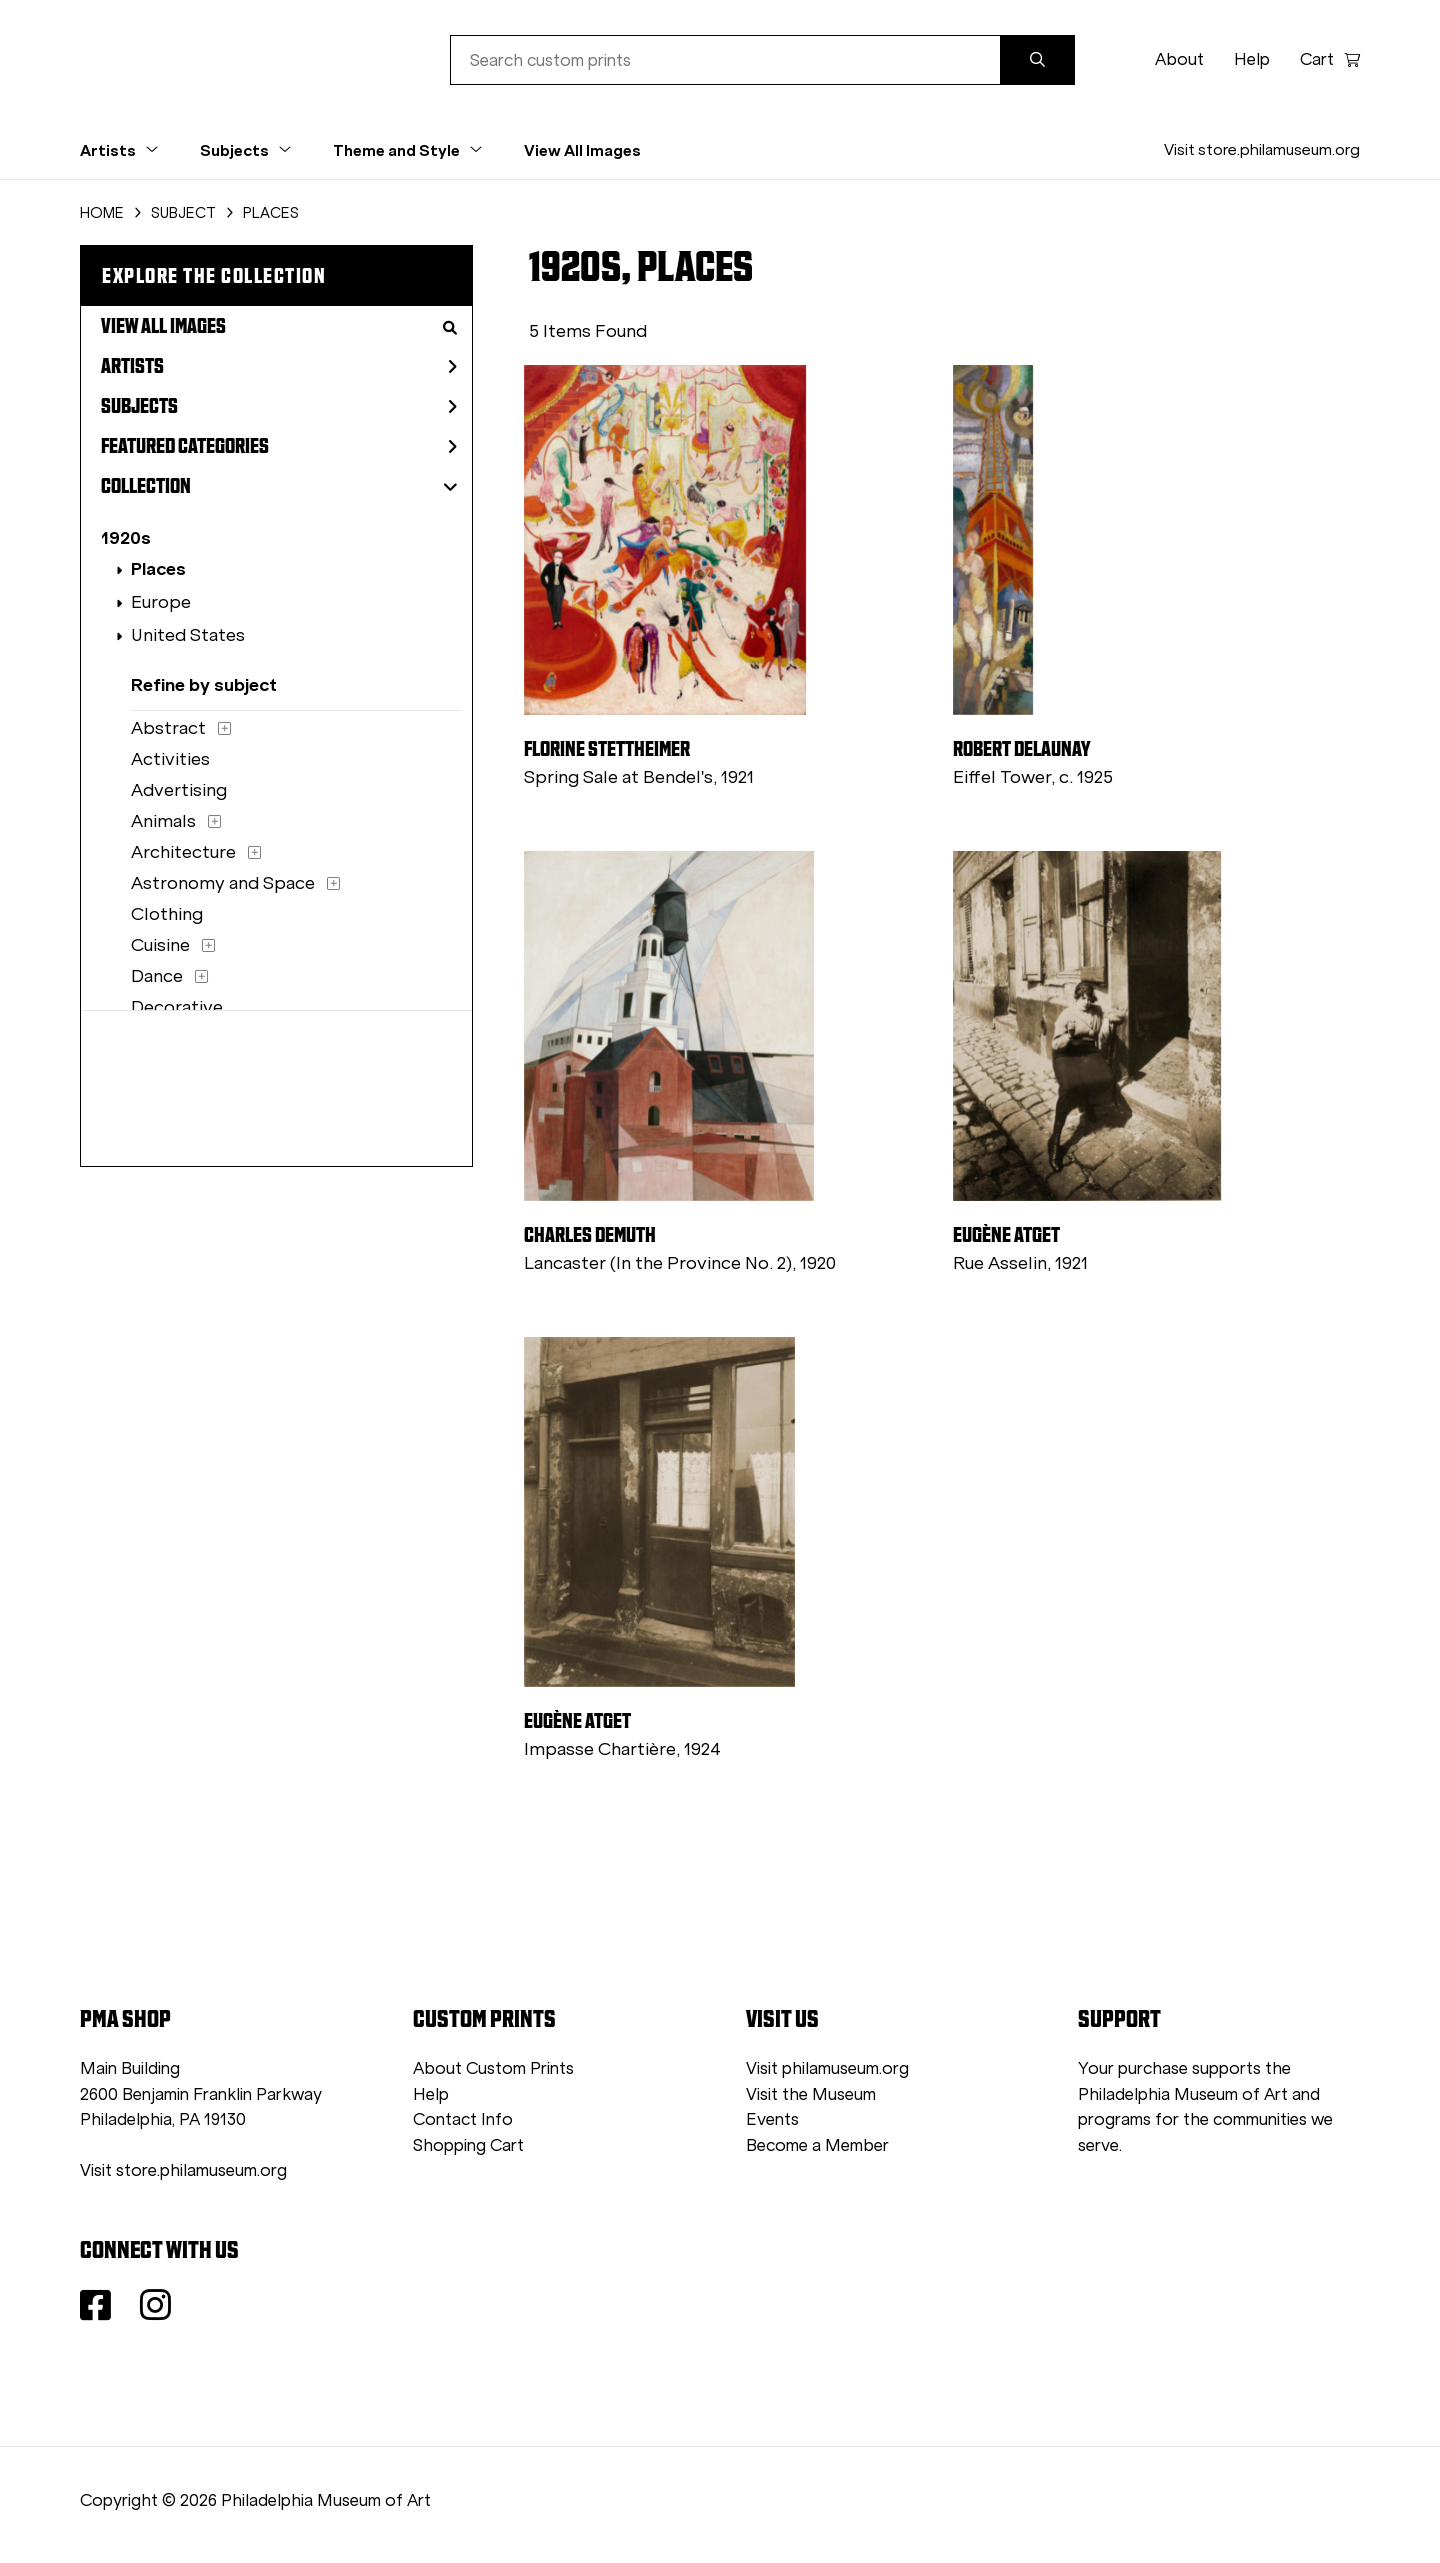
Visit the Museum (811, 2094)
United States (188, 635)
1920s (126, 537)
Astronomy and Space (223, 883)
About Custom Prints (493, 2068)
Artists (279, 366)
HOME (102, 213)
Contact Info (463, 2119)
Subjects (279, 406)
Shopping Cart (468, 2145)
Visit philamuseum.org (827, 2068)
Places (158, 568)
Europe (161, 602)
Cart (1330, 59)
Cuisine (160, 945)
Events (772, 2119)
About (1179, 59)
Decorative (177, 1007)
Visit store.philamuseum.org (1262, 149)
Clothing (167, 914)
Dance (157, 976)
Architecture (183, 852)
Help (1252, 59)
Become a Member (817, 2145)
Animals (163, 821)
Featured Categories (279, 446)
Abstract (168, 728)
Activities (170, 759)
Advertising (179, 790)
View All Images (582, 150)
